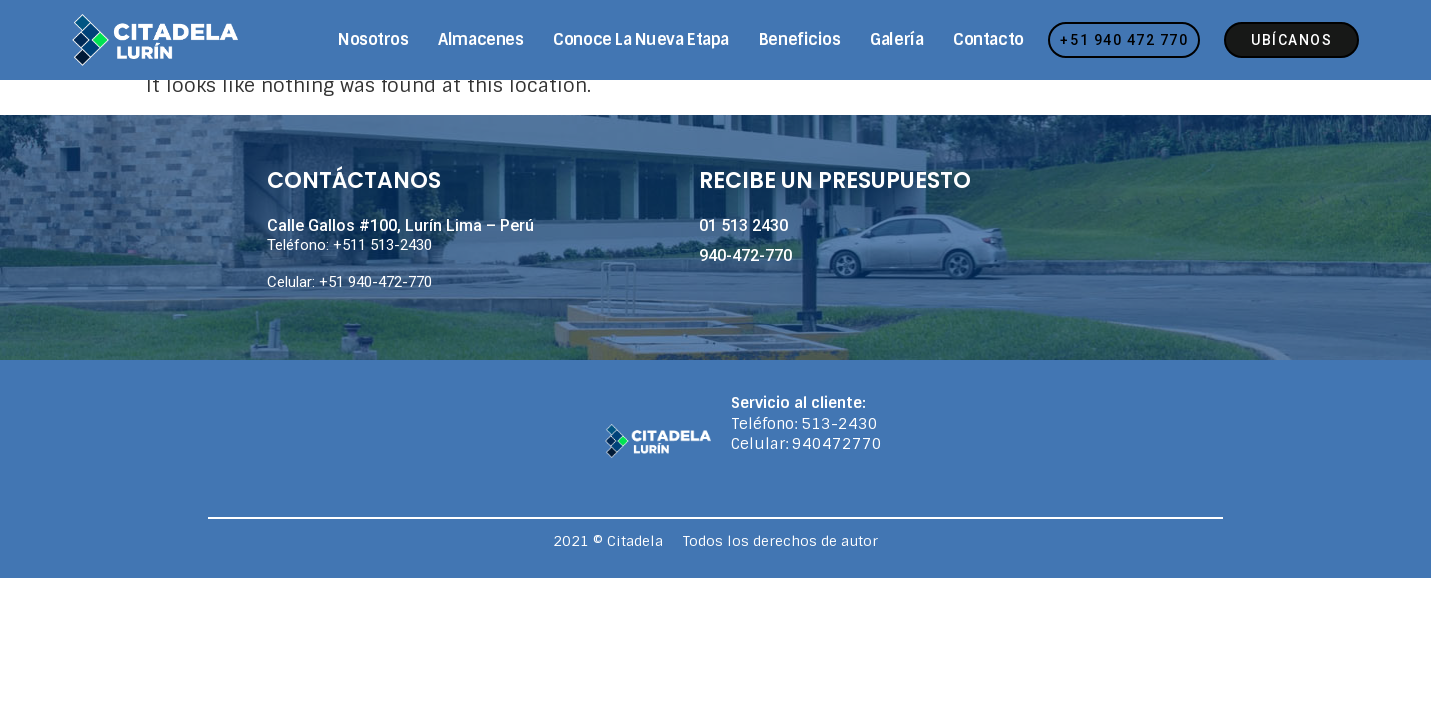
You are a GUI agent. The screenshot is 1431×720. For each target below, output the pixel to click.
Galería (896, 39)
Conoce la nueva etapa (641, 39)
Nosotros (373, 39)
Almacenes (480, 39)
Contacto (988, 39)
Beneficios (800, 39)
